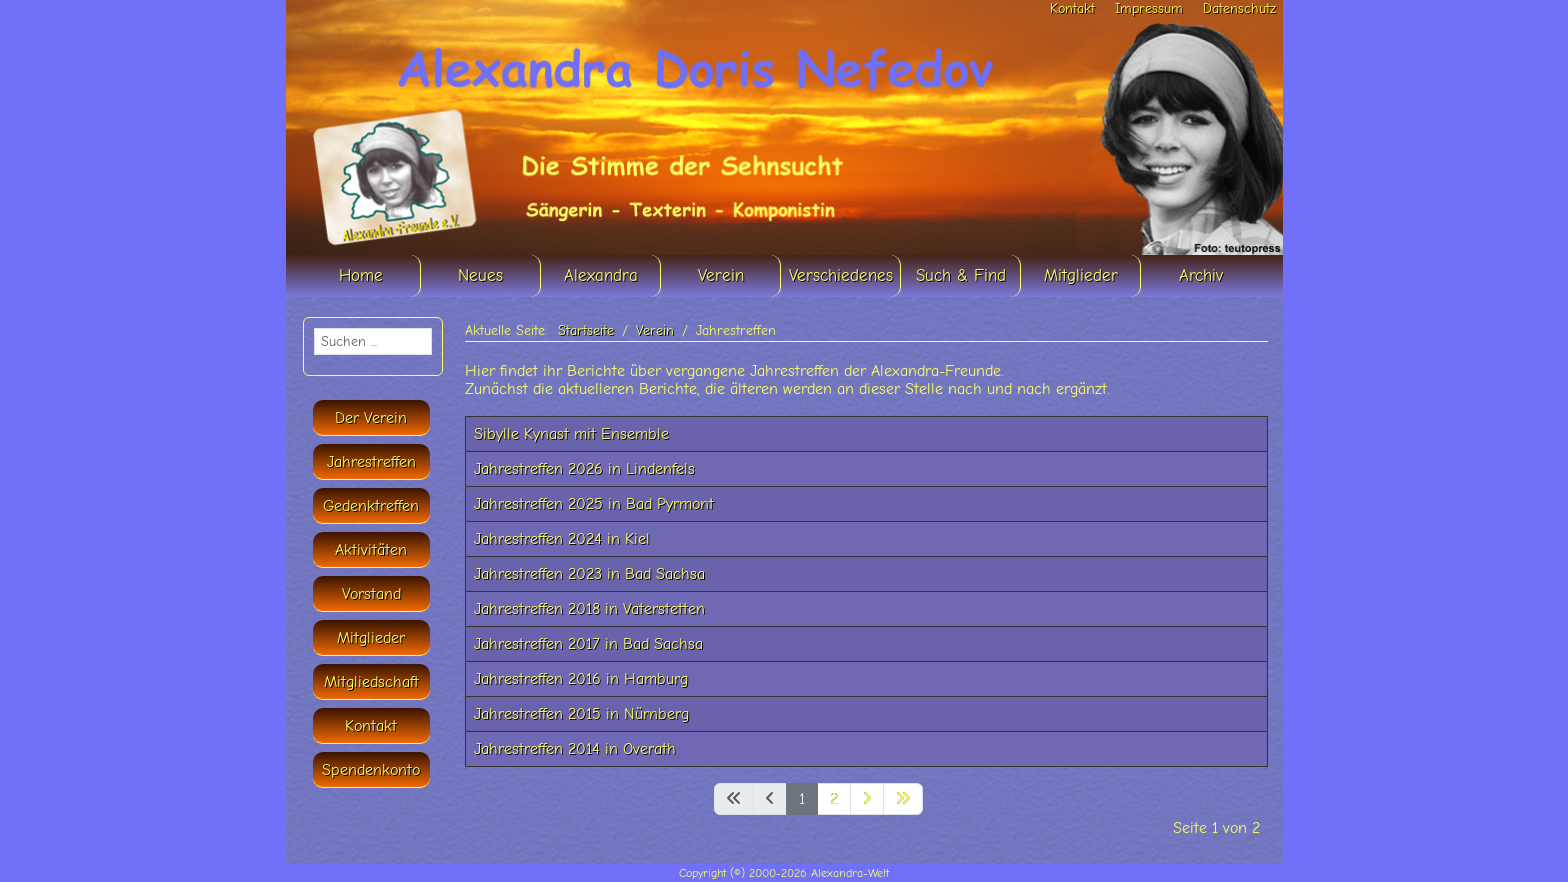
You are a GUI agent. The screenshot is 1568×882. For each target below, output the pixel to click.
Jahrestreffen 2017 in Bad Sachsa (588, 644)
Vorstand (371, 594)
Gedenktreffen (371, 506)
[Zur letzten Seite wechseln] (903, 799)
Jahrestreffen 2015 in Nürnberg (581, 714)
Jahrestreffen (371, 462)
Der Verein (371, 418)
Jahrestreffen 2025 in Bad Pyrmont (594, 504)
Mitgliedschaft (371, 682)
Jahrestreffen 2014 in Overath (575, 749)
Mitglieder (371, 638)
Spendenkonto (371, 770)
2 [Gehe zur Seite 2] (834, 799)
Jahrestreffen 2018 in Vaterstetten (589, 609)
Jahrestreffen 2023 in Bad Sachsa (589, 574)
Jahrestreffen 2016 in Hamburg (581, 679)
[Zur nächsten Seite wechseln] (867, 799)
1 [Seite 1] (802, 799)
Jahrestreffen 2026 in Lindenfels (584, 469)
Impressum (1149, 8)
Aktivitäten (371, 550)
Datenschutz (1239, 8)
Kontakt (1072, 8)
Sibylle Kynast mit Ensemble (571, 434)
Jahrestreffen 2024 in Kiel (562, 539)
